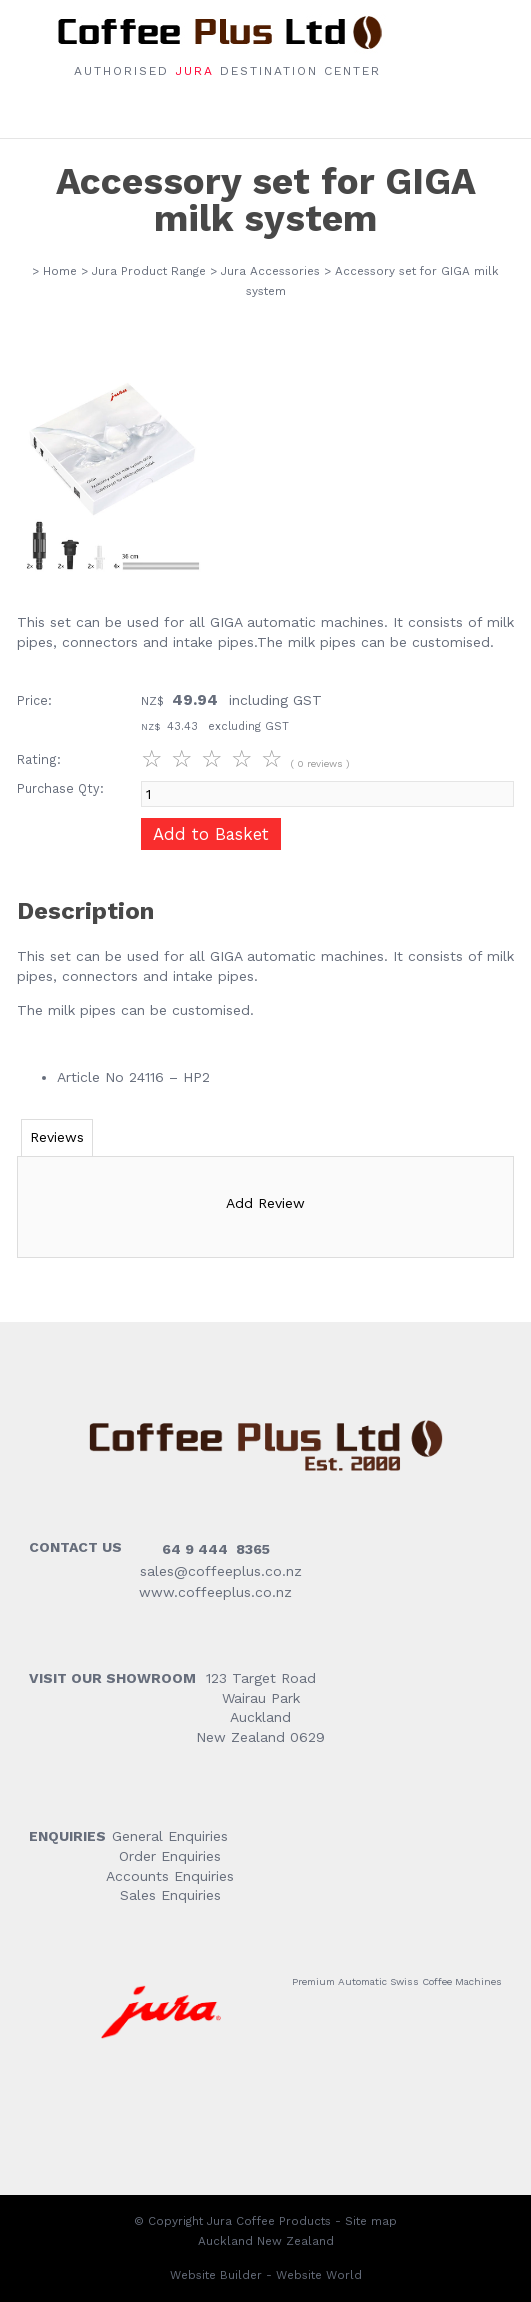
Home (60, 271)
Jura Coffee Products (269, 2221)
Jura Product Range (149, 271)
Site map (371, 2221)
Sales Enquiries (170, 1895)
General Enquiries (170, 1836)
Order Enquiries (170, 1856)
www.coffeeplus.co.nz (213, 1592)
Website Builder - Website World (266, 2275)
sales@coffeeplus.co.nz (221, 1571)
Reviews (57, 1137)
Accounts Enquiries (170, 1876)
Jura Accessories (270, 271)
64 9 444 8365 (216, 1549)
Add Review (265, 1203)
